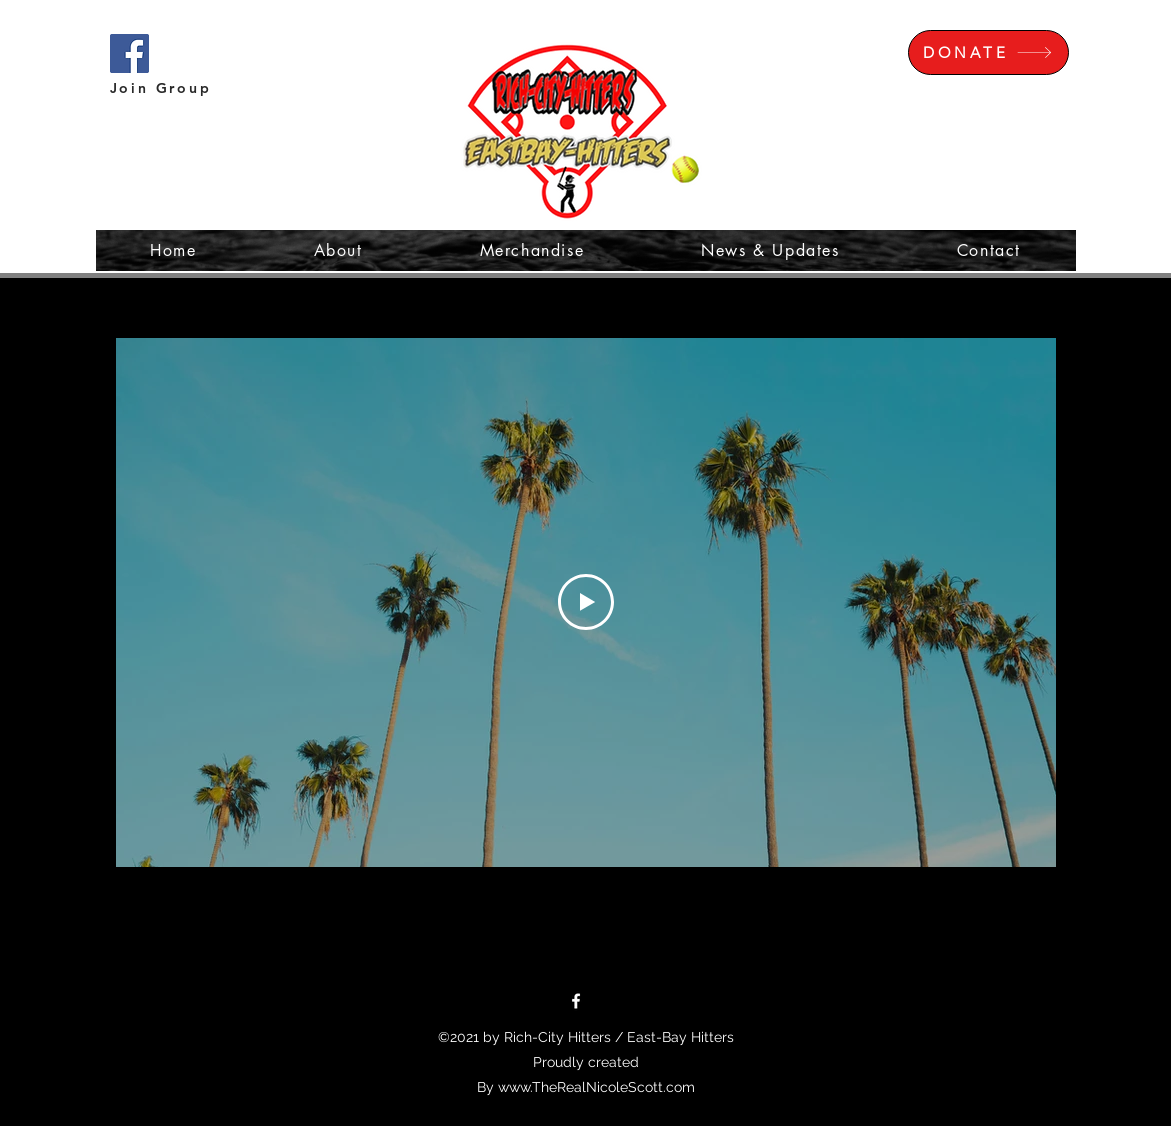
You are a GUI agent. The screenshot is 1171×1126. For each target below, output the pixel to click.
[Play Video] (586, 602)
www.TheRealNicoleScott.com (596, 1087)
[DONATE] (988, 52)
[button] (1078, 44)
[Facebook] (576, 1001)
